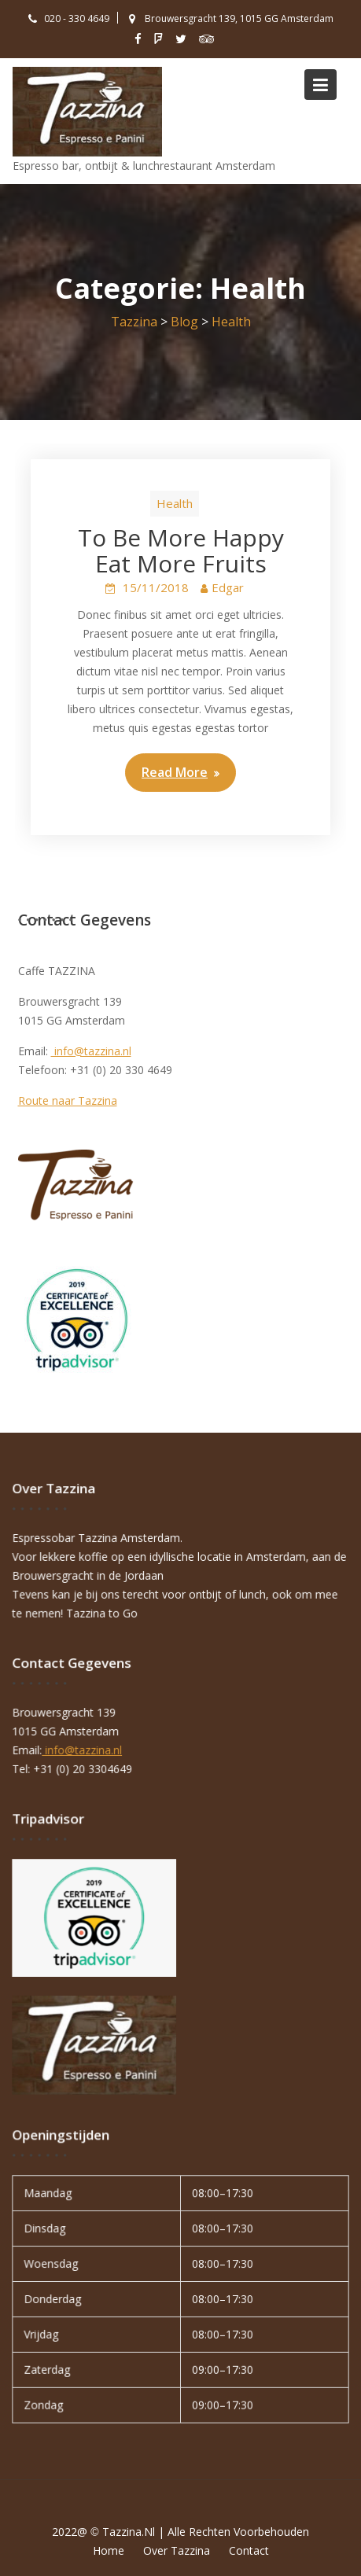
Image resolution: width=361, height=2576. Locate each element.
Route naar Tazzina (67, 1100)
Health (175, 503)
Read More (175, 772)
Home (108, 2550)
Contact (249, 2550)
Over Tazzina (176, 2550)
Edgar (228, 587)
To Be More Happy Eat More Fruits (181, 550)
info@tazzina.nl (91, 1050)
